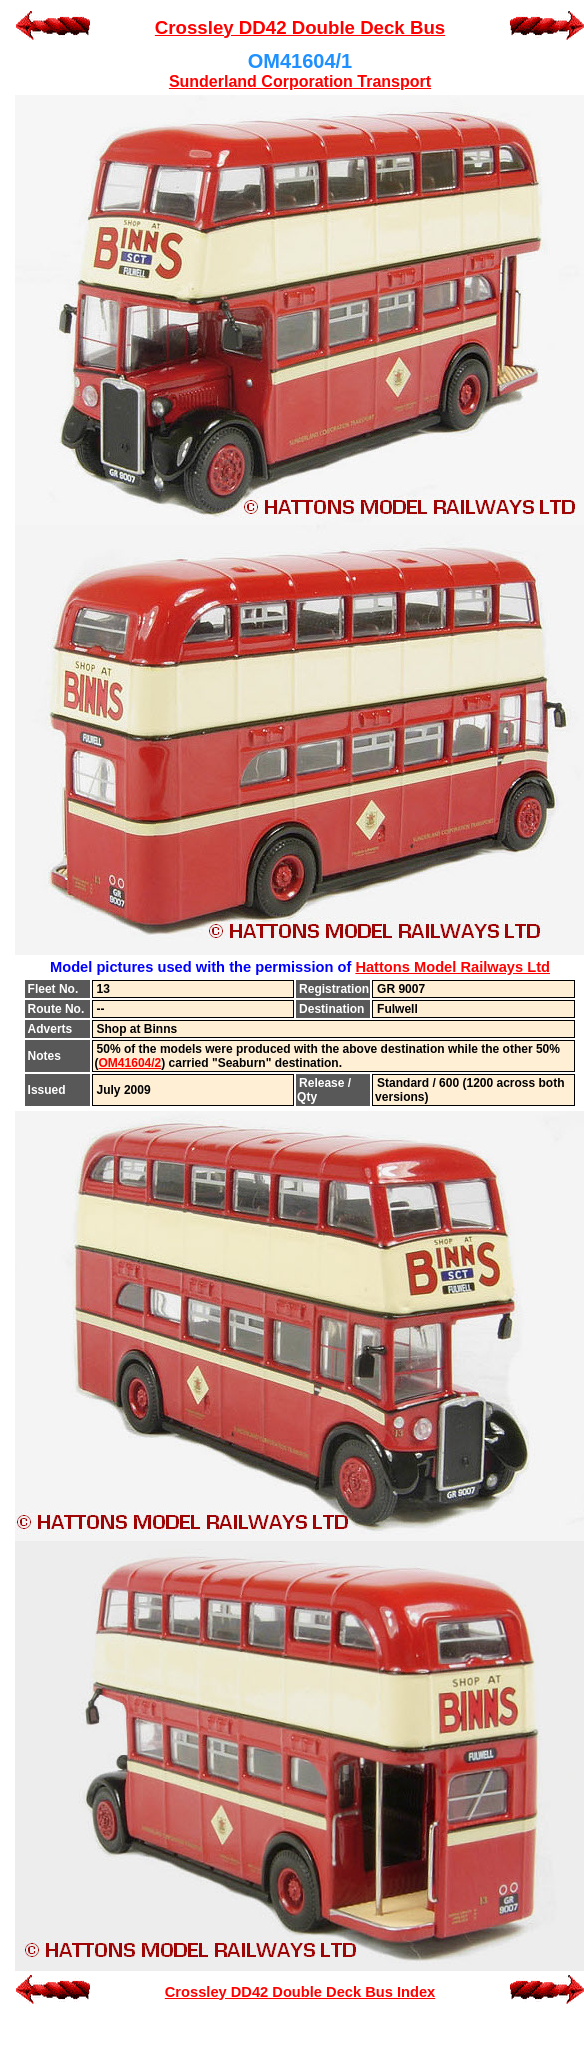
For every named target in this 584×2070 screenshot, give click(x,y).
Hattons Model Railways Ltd (452, 967)
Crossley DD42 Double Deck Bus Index (300, 1992)
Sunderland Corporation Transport (300, 81)
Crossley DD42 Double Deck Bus (300, 27)
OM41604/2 (130, 1063)
